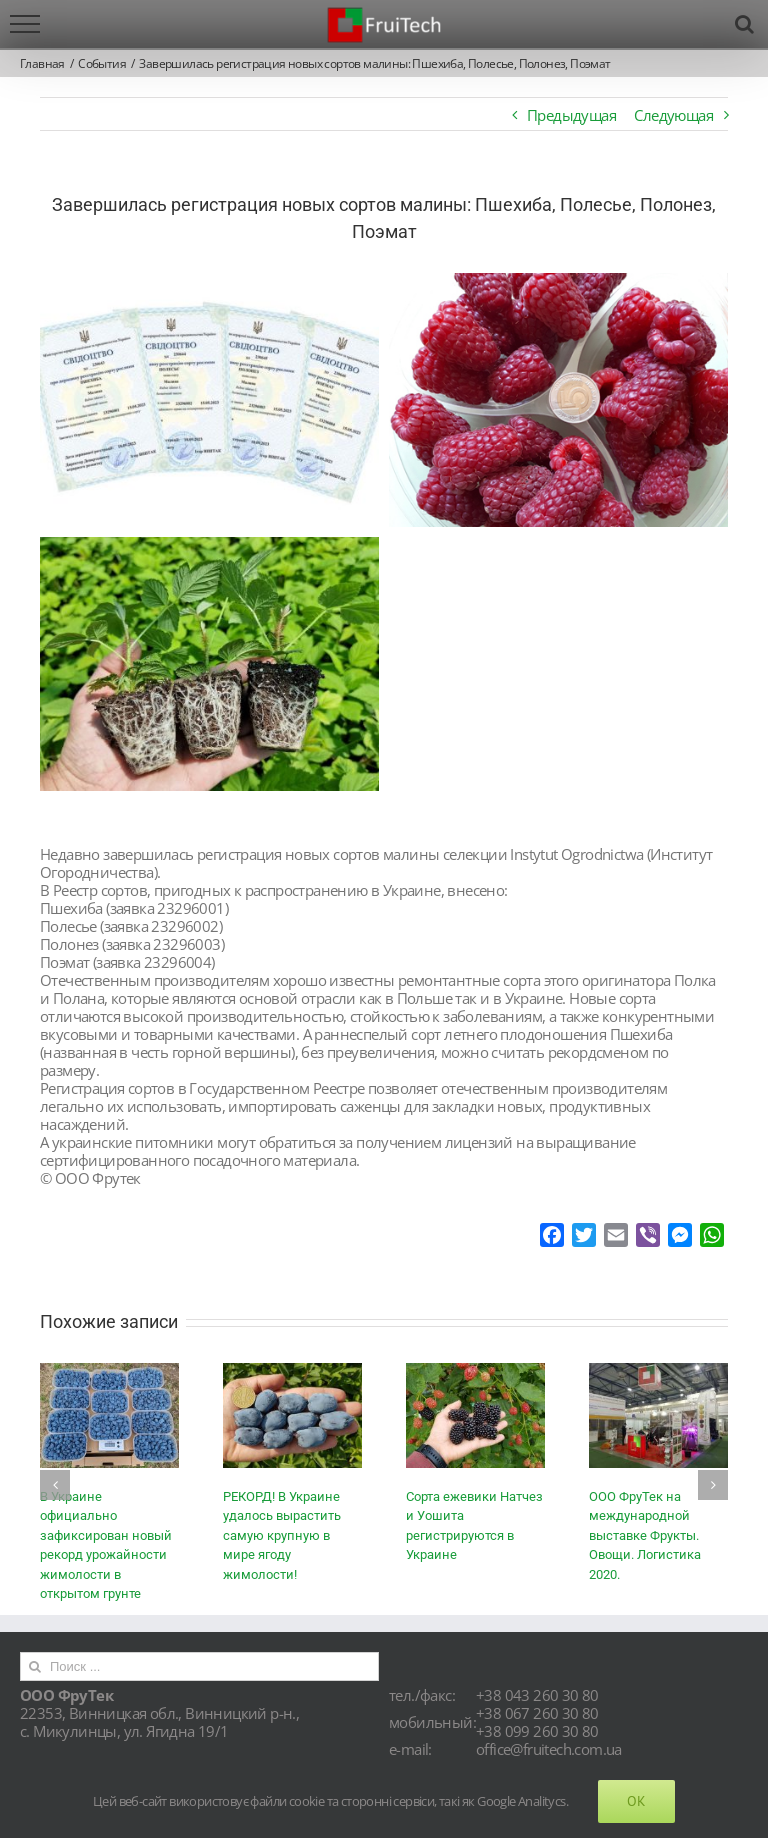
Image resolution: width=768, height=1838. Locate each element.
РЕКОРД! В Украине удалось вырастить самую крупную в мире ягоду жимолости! (282, 1535)
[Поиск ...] (199, 1666)
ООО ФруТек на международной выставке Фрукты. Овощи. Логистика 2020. (645, 1535)
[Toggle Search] (744, 24)
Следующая (673, 115)
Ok (636, 1801)
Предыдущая (571, 115)
